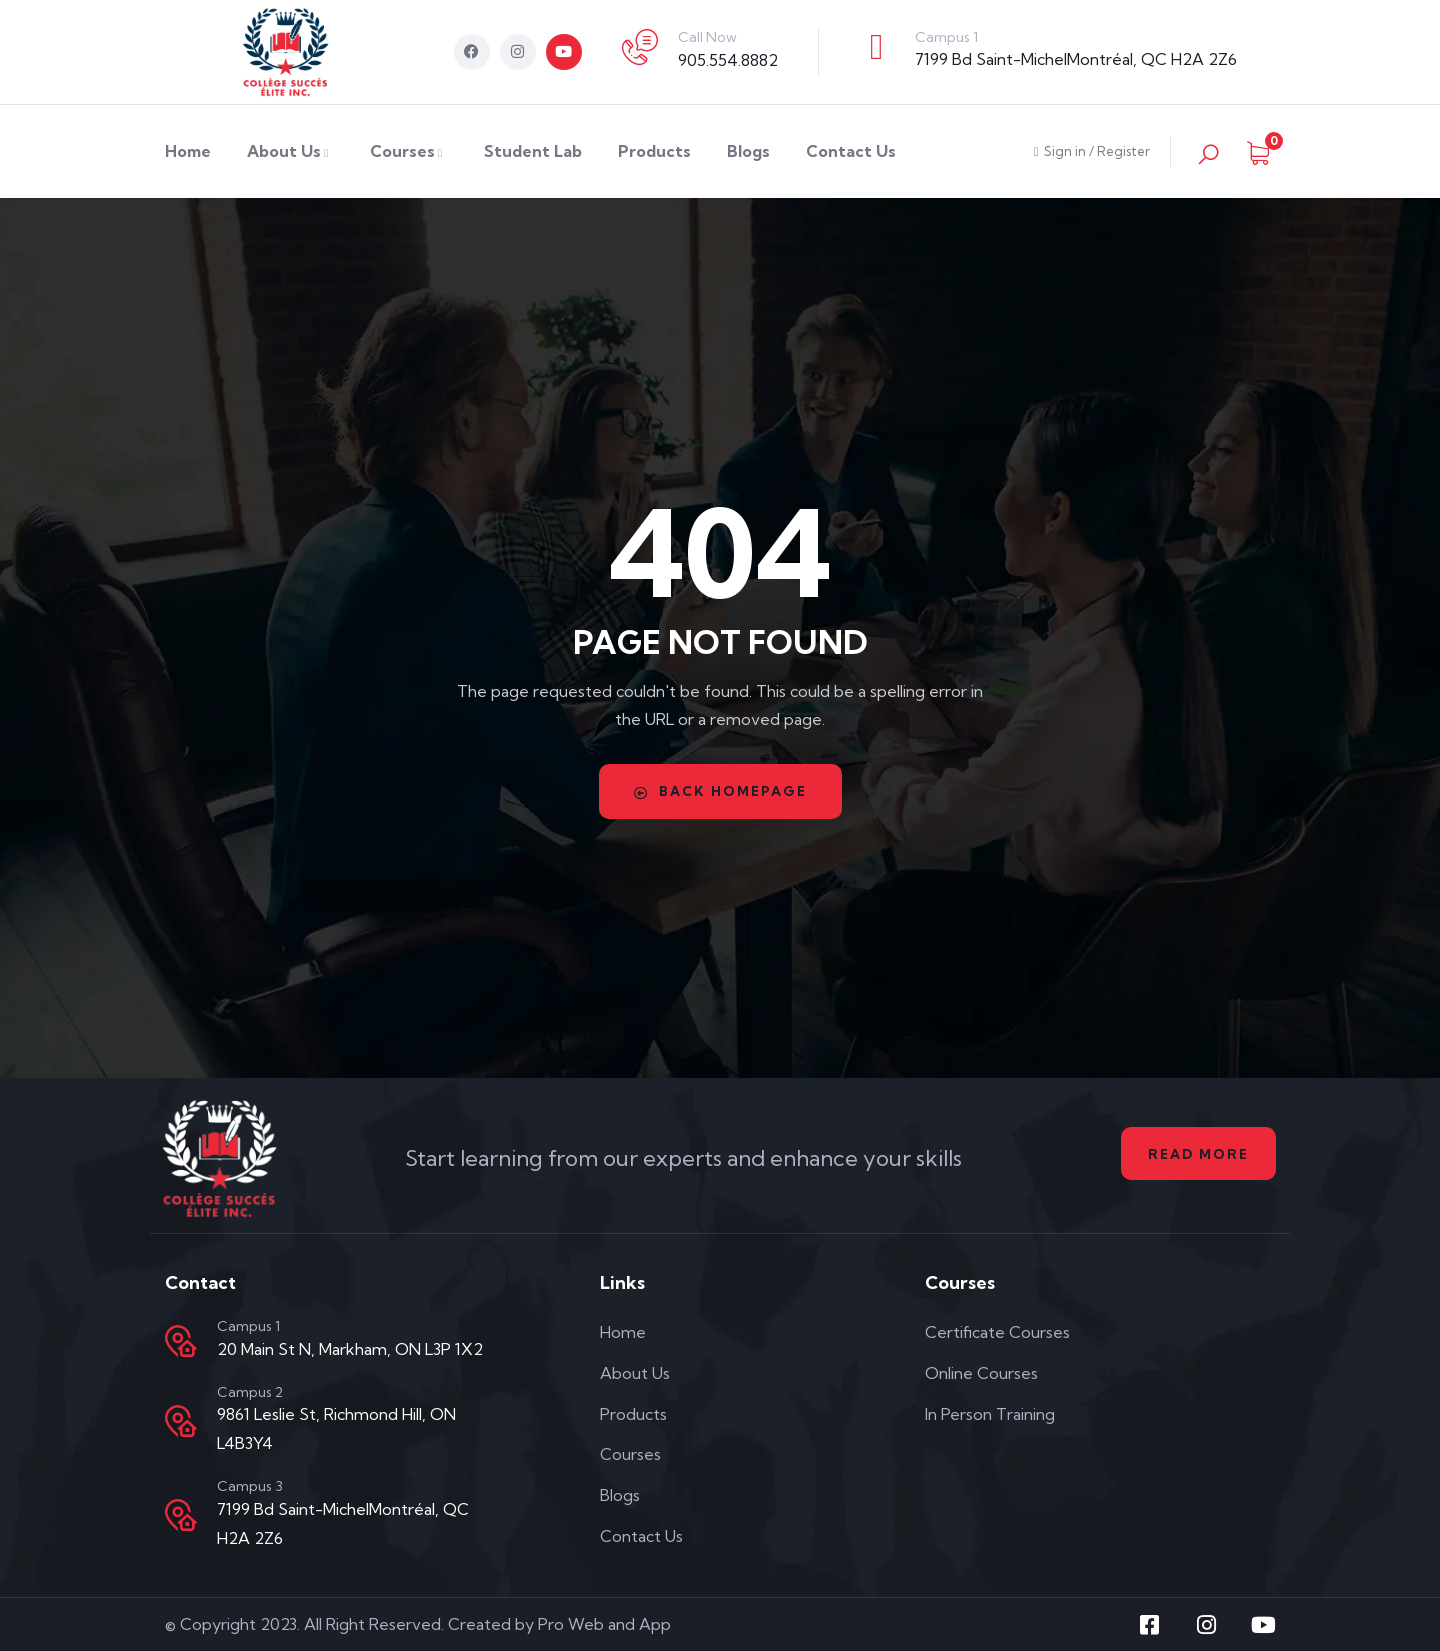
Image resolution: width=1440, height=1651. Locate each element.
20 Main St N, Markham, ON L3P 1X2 (350, 1349)
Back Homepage (720, 791)
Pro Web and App (604, 1624)
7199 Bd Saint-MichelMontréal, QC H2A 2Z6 (1076, 59)
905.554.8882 (728, 60)
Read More (1193, 1154)
